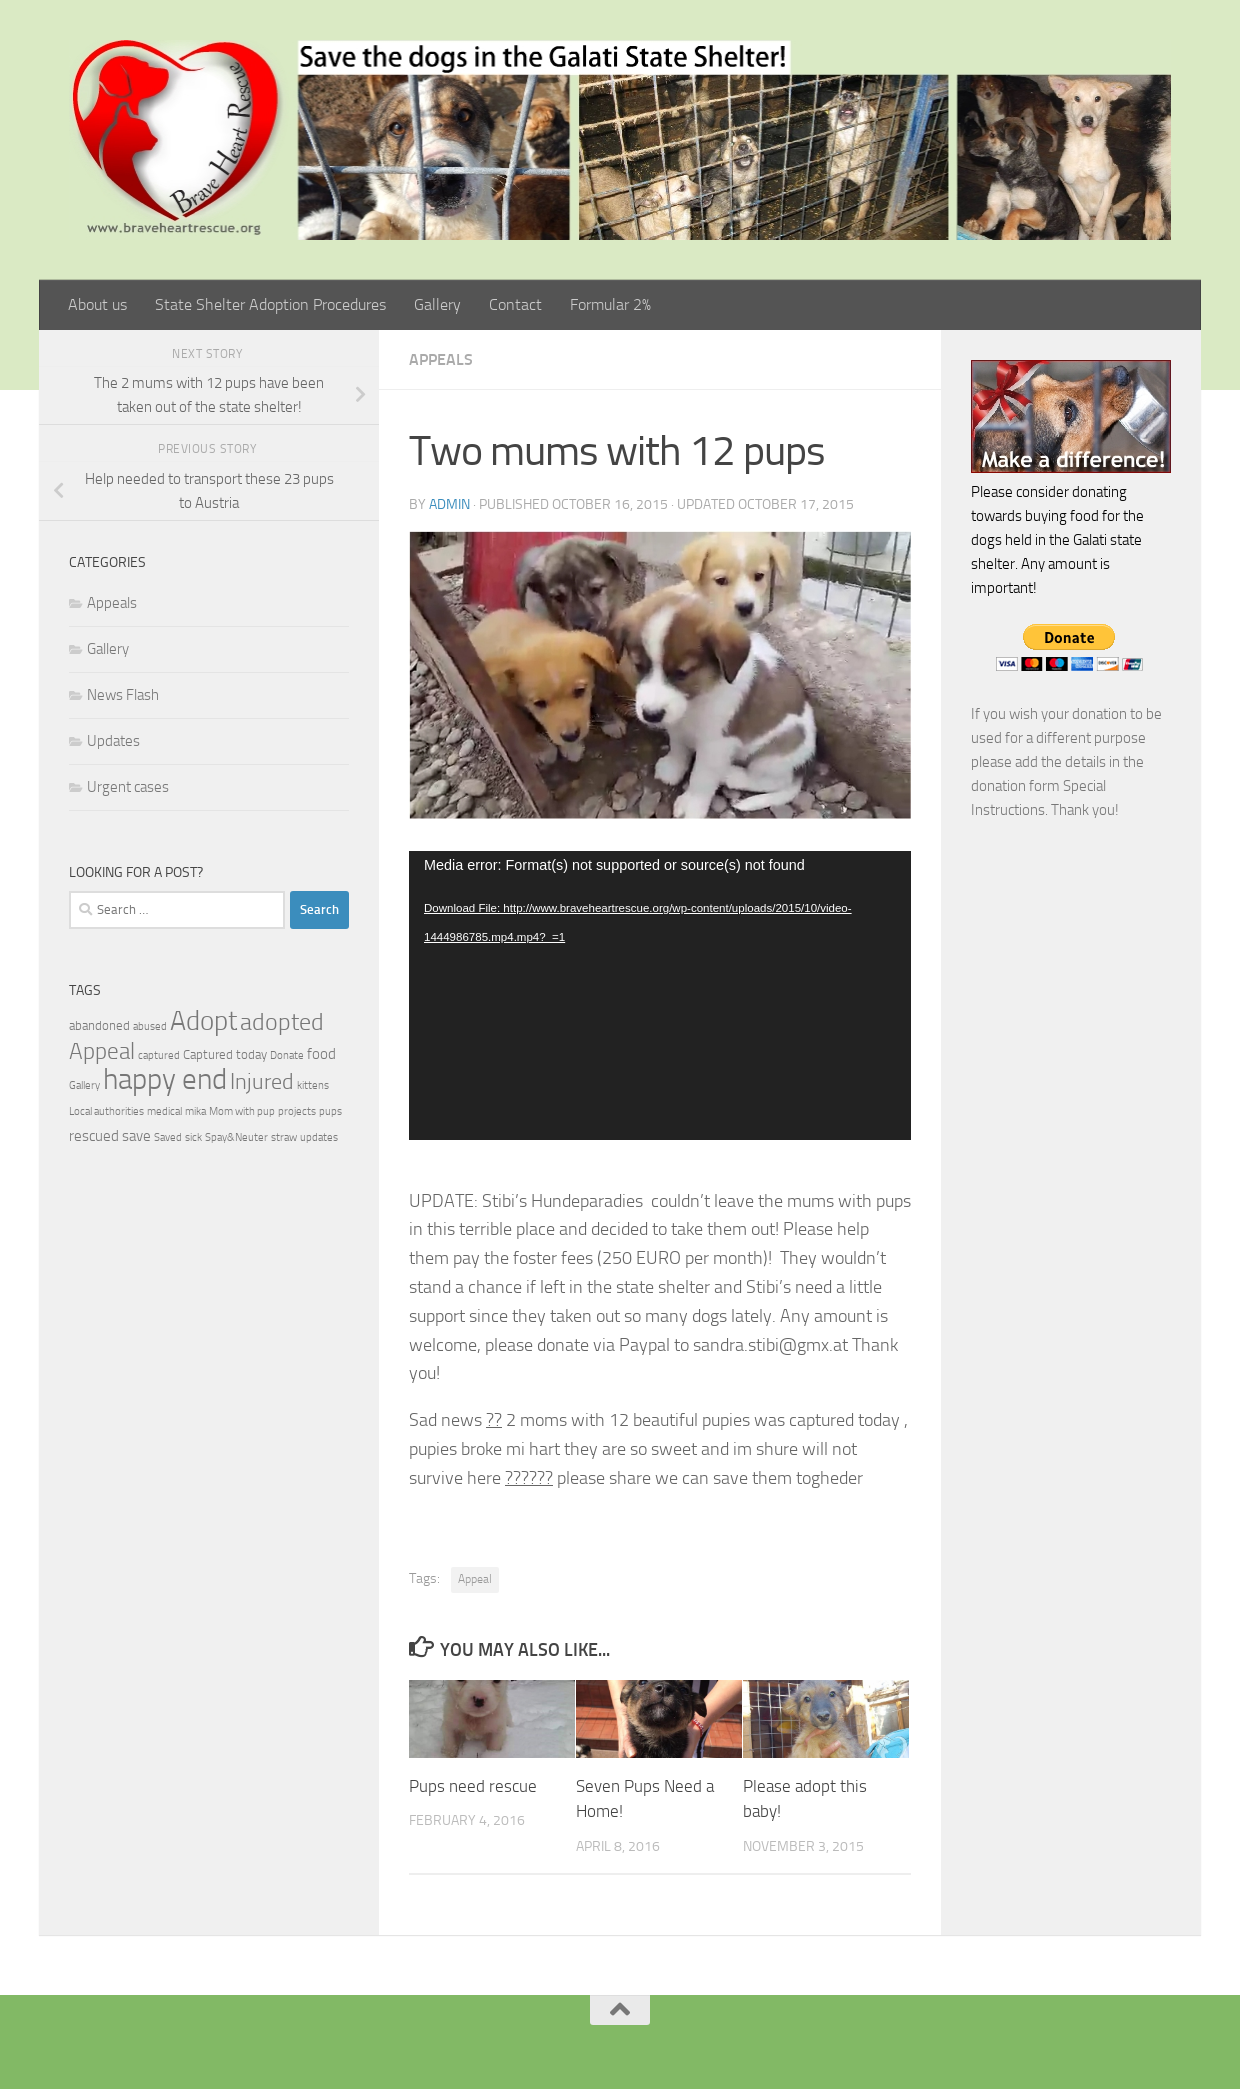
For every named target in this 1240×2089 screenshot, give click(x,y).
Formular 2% (610, 304)
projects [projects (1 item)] (297, 1111)
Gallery (437, 304)
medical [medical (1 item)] (164, 1111)
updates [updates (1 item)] (319, 1137)
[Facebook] (588, 2043)
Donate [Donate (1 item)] (287, 1055)
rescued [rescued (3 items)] (94, 1136)
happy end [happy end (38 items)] (165, 1079)
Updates (113, 741)
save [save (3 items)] (136, 1136)
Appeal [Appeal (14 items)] (102, 1051)
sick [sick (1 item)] (193, 1137)
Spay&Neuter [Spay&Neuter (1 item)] (236, 1137)
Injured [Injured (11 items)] (262, 1082)
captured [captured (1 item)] (159, 1055)
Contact (515, 304)
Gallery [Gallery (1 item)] (84, 1085)
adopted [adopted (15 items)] (282, 1022)
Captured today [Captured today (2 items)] (225, 1054)
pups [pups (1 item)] (330, 1111)
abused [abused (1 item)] (150, 1026)
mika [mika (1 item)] (195, 1111)
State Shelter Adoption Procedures (270, 304)
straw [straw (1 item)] (284, 1137)
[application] (660, 995)
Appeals (441, 359)
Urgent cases (128, 787)
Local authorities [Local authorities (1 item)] (106, 1111)
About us (97, 304)
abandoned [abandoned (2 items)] (99, 1025)
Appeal (475, 1579)
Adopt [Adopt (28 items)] (203, 1020)
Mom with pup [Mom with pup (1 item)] (242, 1111)
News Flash (123, 695)
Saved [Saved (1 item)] (168, 1137)
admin (449, 504)
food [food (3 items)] (321, 1054)
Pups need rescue (473, 1786)
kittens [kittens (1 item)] (313, 1085)
